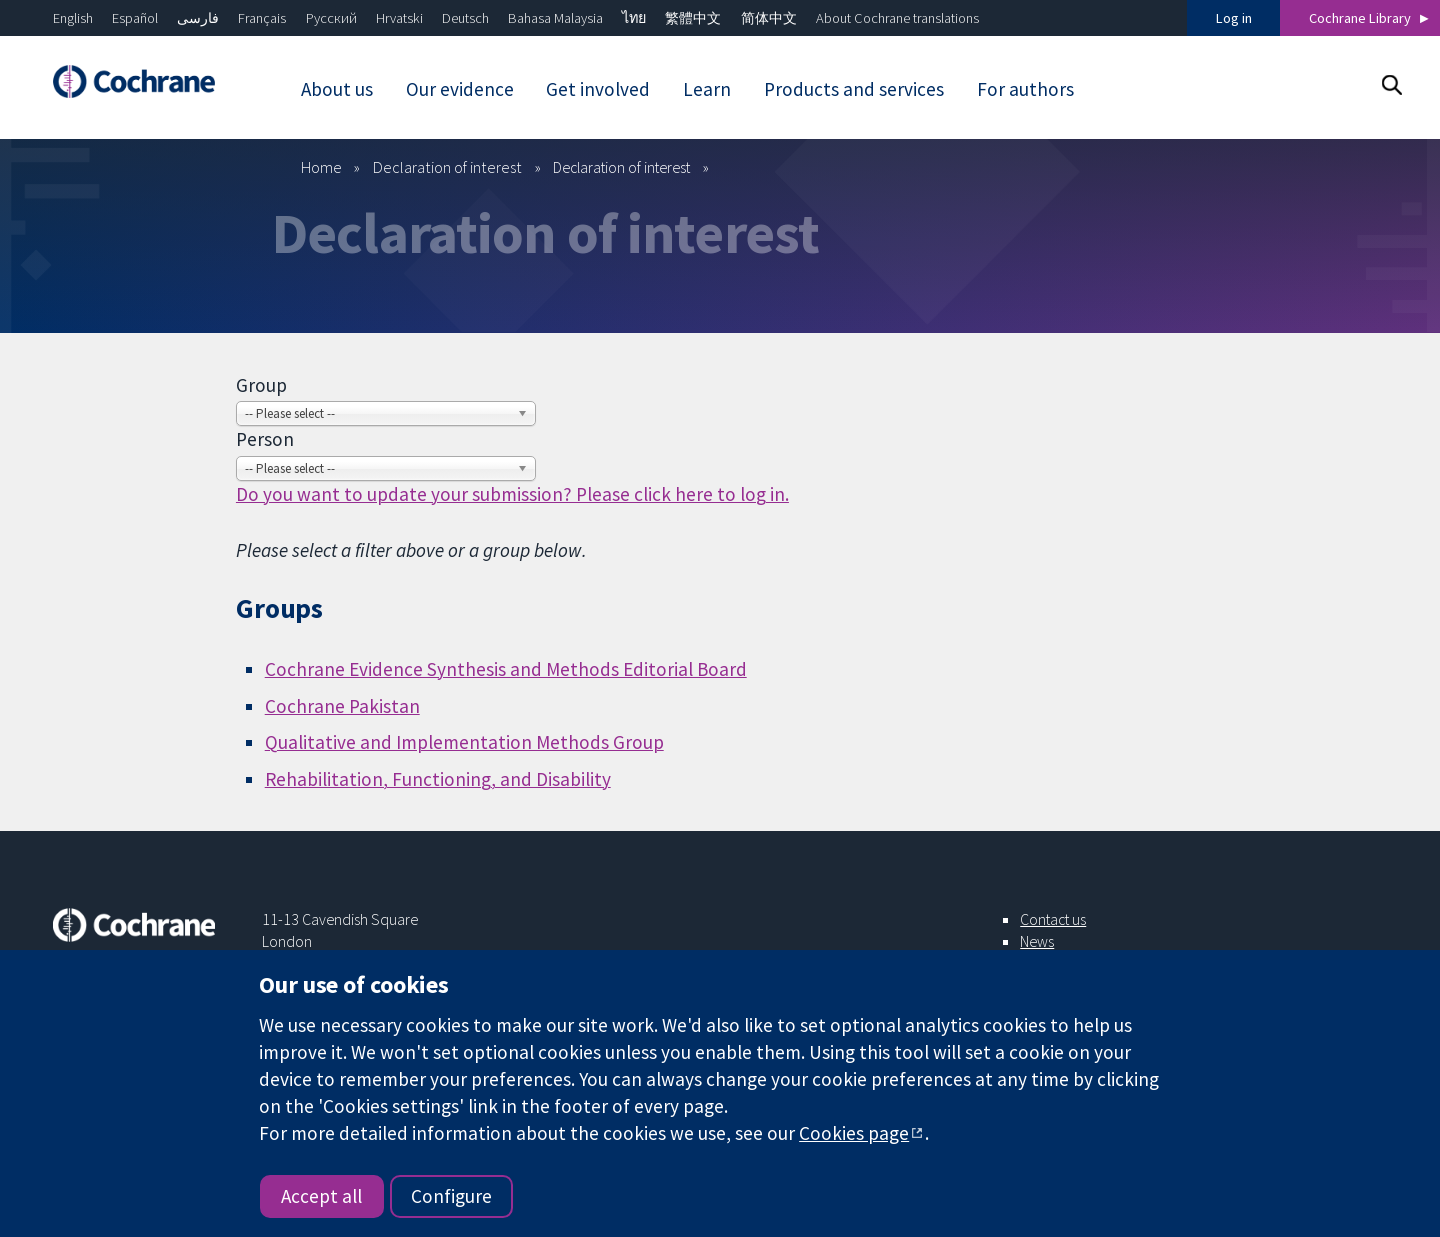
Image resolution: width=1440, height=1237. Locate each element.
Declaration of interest (447, 167)
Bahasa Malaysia (555, 18)
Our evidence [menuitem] (460, 89)
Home (321, 167)
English (73, 18)
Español (135, 18)
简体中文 (769, 18)
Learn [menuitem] (707, 89)
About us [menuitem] (337, 89)
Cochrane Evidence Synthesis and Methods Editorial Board (506, 669)
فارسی (198, 18)
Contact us (1053, 919)
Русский (331, 18)
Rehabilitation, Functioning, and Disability (438, 779)
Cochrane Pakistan (342, 706)
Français (262, 18)
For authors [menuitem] (1025, 89)
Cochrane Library (1360, 18)
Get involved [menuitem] (598, 89)
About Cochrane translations (897, 18)
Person (265, 439)
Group (261, 385)
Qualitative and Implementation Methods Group (464, 742)
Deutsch (465, 18)
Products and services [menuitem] (854, 89)
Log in (1234, 18)
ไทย (634, 18)
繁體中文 (693, 18)
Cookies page (854, 1133)
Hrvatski (399, 18)
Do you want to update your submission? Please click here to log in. (512, 494)
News (1037, 941)
